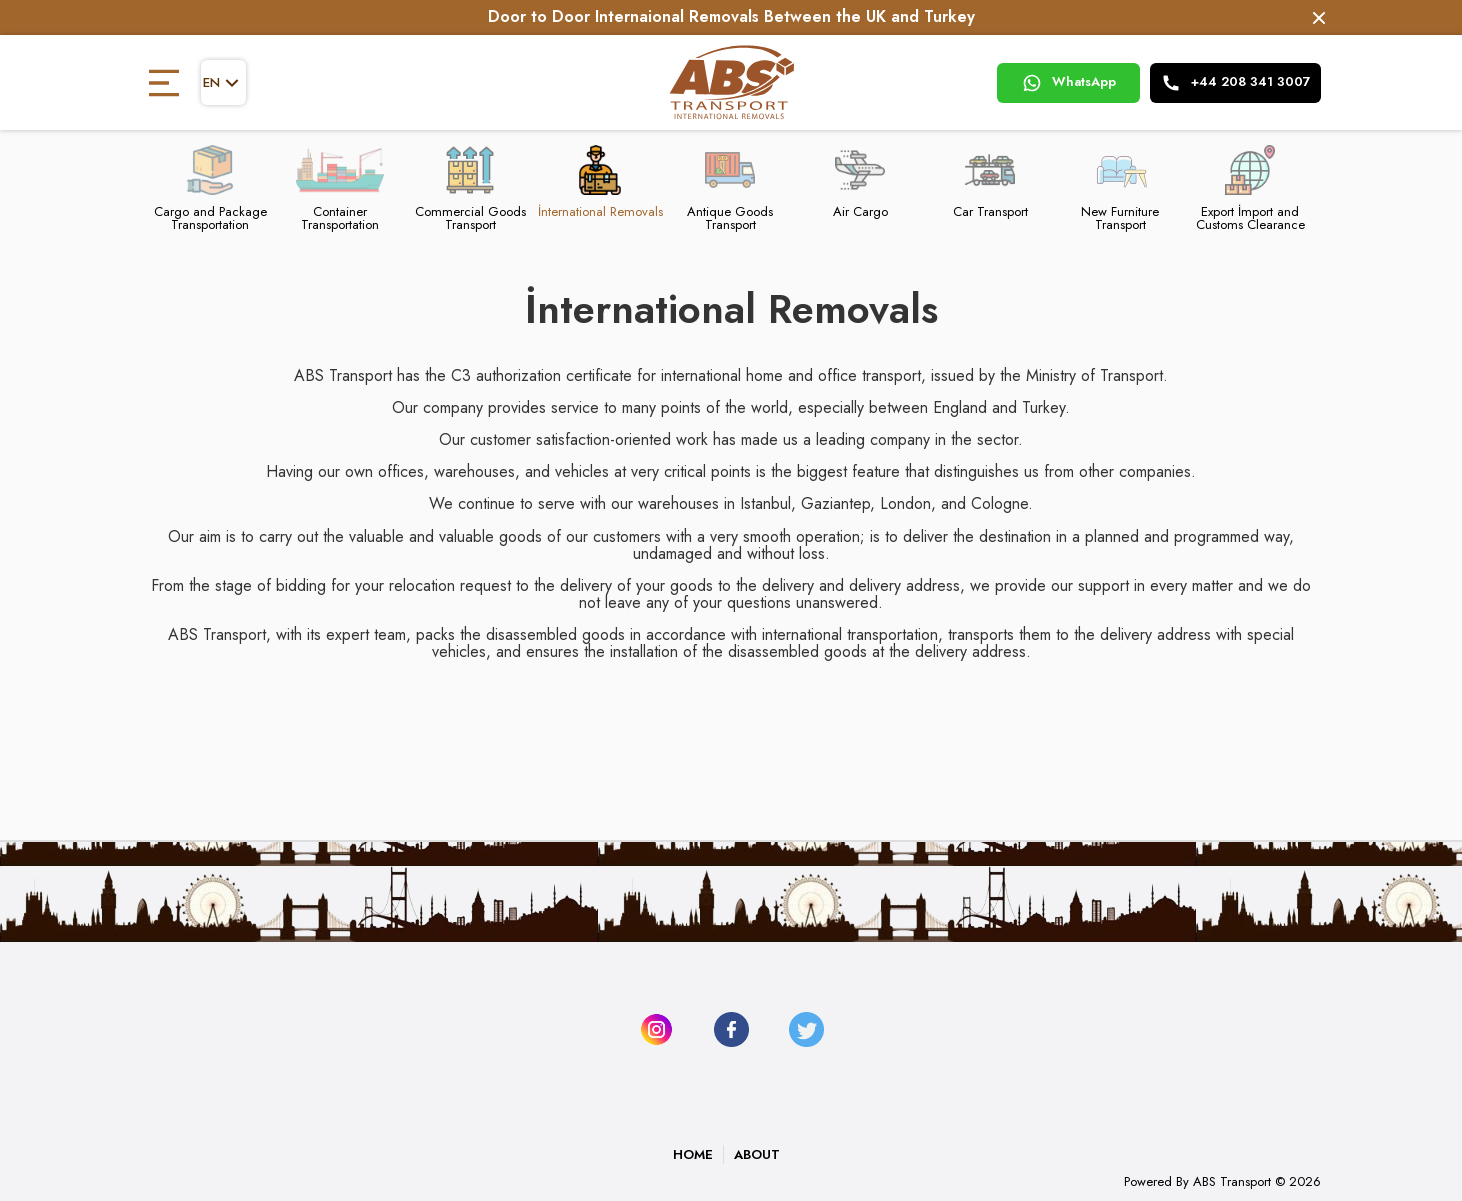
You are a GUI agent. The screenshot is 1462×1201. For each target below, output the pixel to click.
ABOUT (757, 1154)
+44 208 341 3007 (1236, 82)
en (223, 83)
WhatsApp (1069, 82)
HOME (693, 1154)
